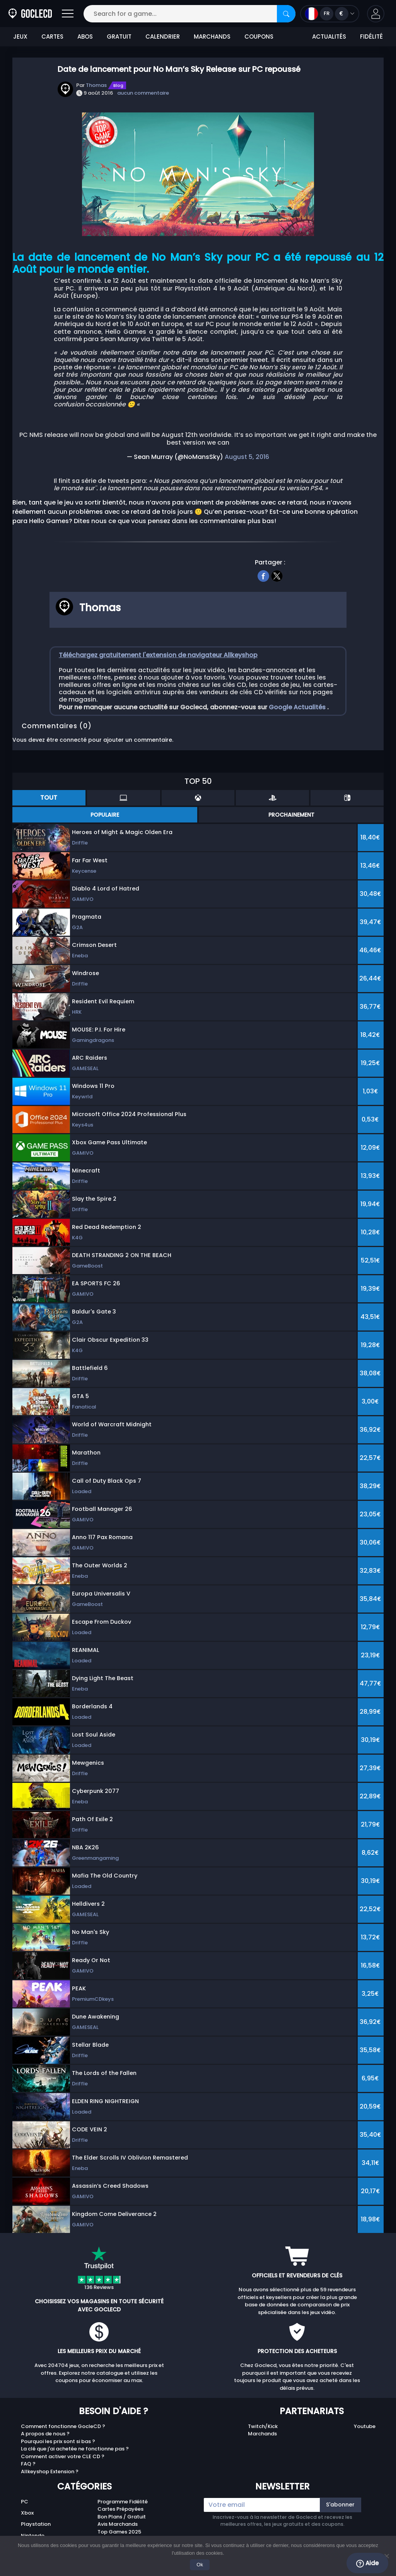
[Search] (286, 13)
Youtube (365, 2426)
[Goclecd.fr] (30, 13)
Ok (200, 2565)
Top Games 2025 (119, 2531)
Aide (367, 2563)
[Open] (67, 13)
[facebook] (263, 575)
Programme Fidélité (122, 2501)
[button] (375, 13)
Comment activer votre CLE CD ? (62, 2456)
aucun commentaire (143, 93)
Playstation (36, 2524)
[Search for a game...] (189, 13)
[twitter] (277, 575)
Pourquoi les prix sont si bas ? (58, 2441)
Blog (118, 85)
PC (24, 2501)
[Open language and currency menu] (329, 13)
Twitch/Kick (263, 2426)
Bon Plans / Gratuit (121, 2516)
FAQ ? (28, 2463)
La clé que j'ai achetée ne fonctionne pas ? (75, 2448)
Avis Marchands (117, 2524)
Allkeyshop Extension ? (50, 2471)
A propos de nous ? (45, 2433)
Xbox (27, 2513)
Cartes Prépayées (120, 2509)
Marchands (262, 2433)
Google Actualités (298, 707)
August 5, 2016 (247, 456)
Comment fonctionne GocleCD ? (63, 2426)
